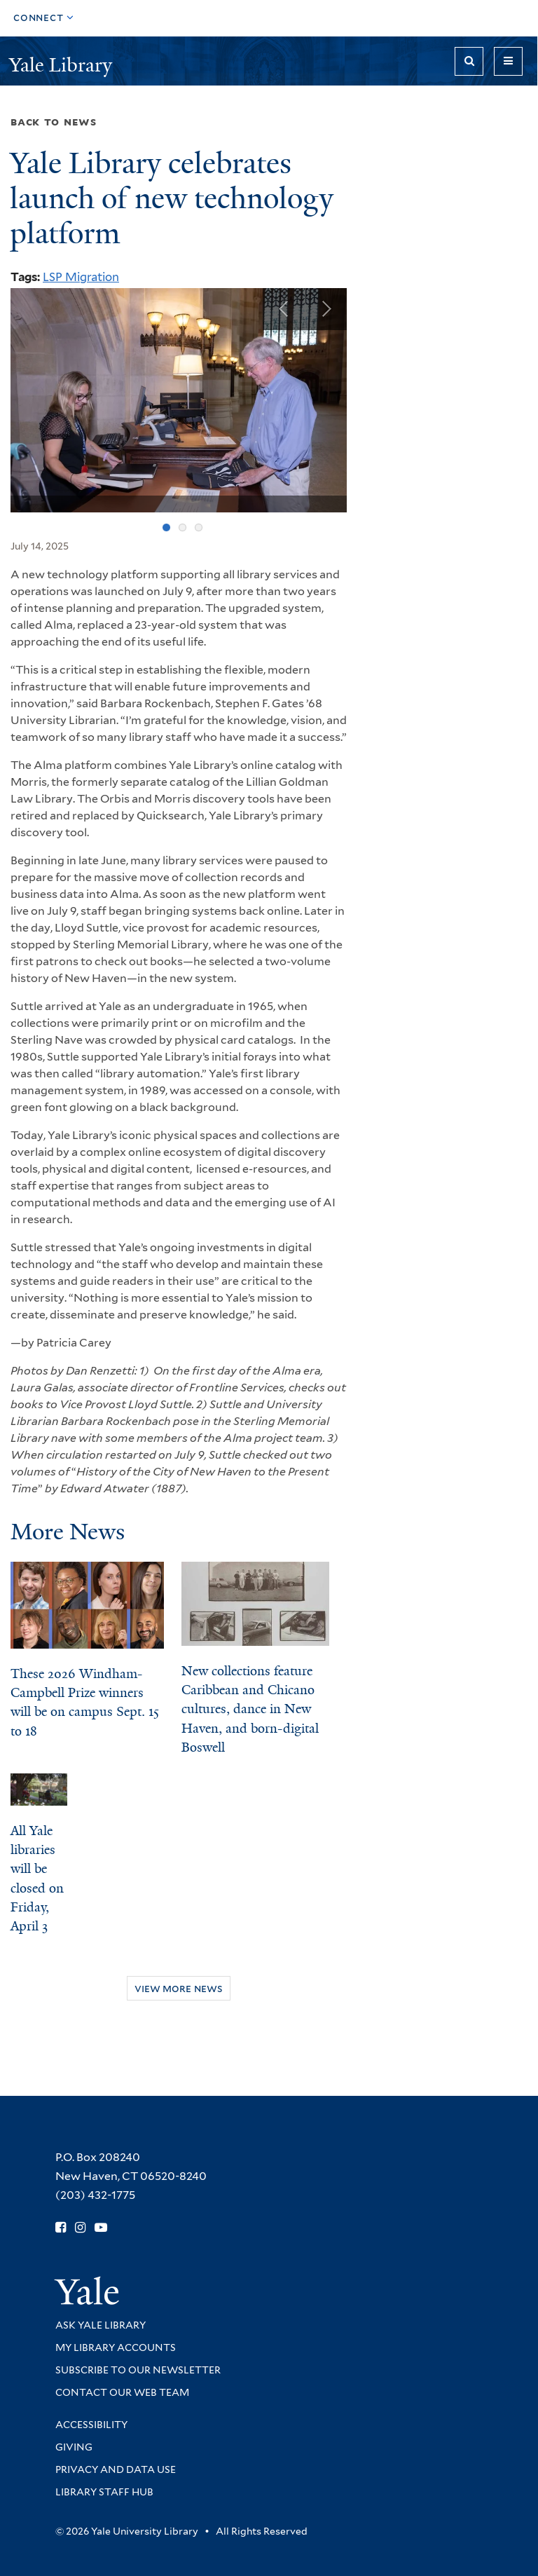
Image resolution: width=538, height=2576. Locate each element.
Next (326, 309)
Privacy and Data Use (115, 2469)
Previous (284, 309)
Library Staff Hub (104, 2491)
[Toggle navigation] (508, 61)
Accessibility (91, 2424)
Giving (73, 2447)
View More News (178, 1988)
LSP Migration (81, 277)
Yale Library (63, 65)
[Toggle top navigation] (44, 18)
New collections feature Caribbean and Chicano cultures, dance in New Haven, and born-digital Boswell (250, 1709)
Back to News (54, 121)
